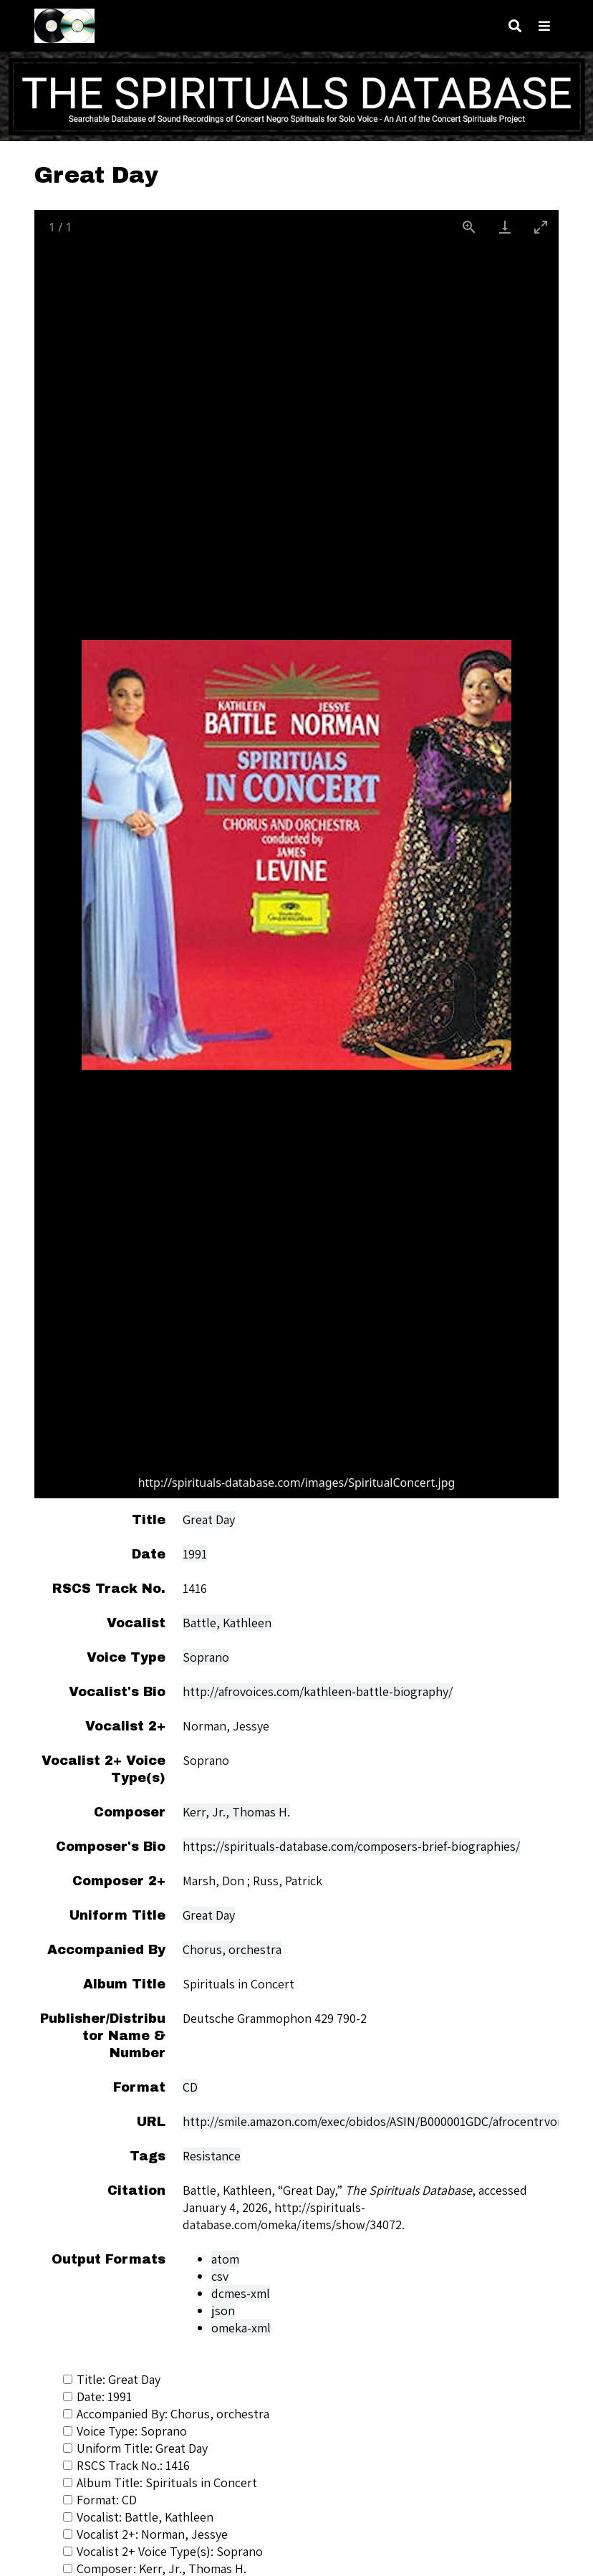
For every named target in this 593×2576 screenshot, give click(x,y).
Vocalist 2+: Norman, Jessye (145, 2534)
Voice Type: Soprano (125, 2431)
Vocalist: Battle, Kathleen (138, 2517)
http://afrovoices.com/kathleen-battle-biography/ (318, 1691)
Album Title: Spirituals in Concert (160, 2482)
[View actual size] (469, 227)
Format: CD (100, 2499)
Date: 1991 (97, 2396)
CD (190, 2087)
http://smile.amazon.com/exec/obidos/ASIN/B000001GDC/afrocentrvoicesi (382, 2121)
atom (225, 2259)
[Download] (505, 227)
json (223, 2310)
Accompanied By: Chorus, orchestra (166, 2413)
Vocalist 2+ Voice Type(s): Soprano (163, 2551)
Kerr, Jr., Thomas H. (236, 1812)
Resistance (212, 2156)
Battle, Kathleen (227, 1622)
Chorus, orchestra (232, 1949)
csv (219, 2276)
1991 (195, 1554)
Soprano (206, 1657)
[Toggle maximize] (541, 227)
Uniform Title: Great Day (135, 2448)
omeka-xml (241, 2327)
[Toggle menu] (544, 26)
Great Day (209, 1519)
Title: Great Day (111, 2379)
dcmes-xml (240, 2293)
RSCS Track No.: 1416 (126, 2465)
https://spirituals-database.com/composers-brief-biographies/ (351, 1846)
